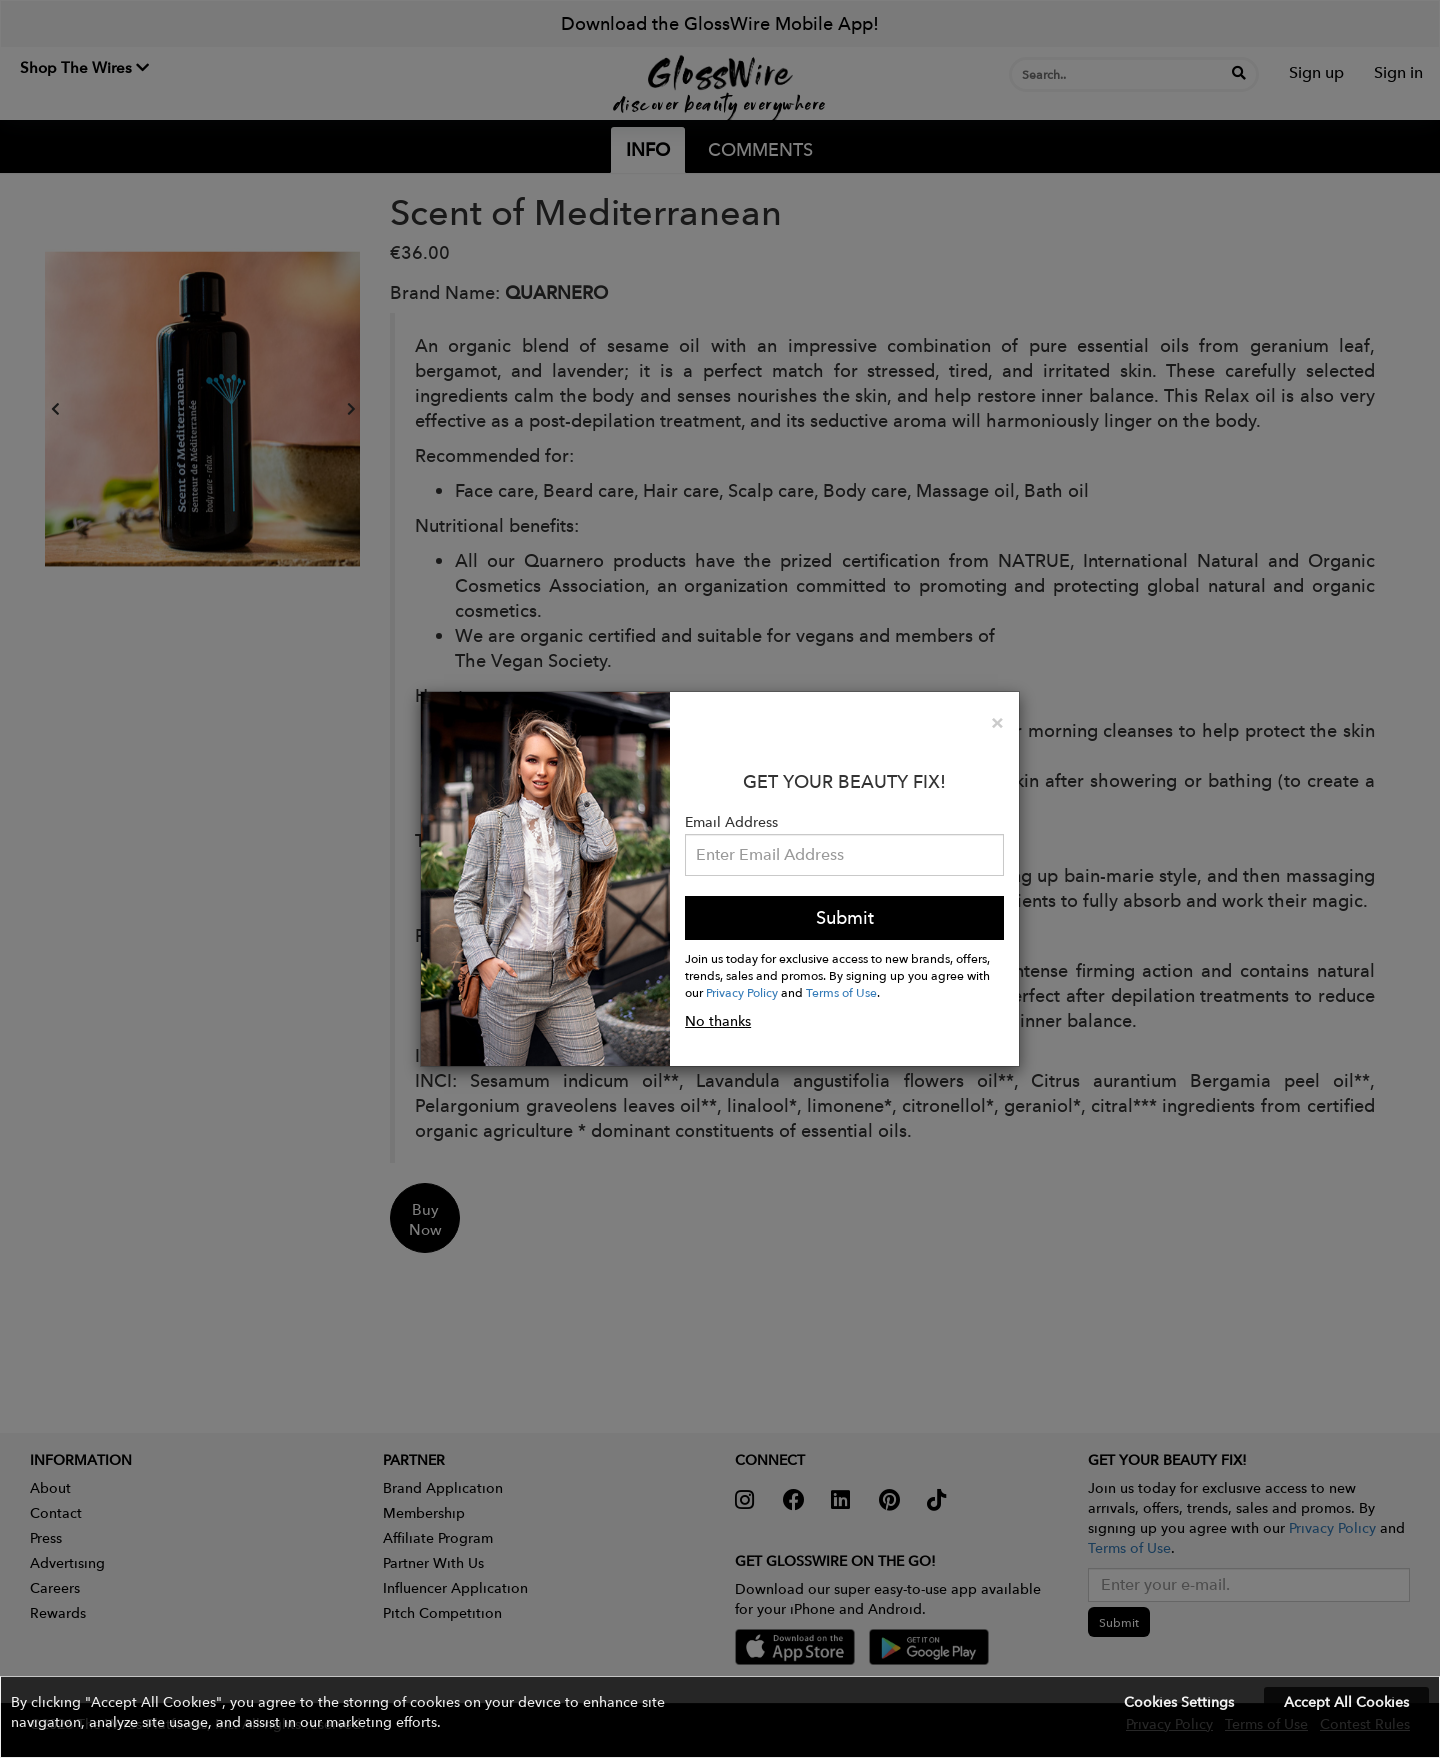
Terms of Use (841, 992)
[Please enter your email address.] (844, 855)
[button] (720, 1717)
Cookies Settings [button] (1179, 1702)
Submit (845, 917)
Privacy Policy (742, 992)
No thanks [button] (718, 1021)
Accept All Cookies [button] (1346, 1702)
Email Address (731, 822)
